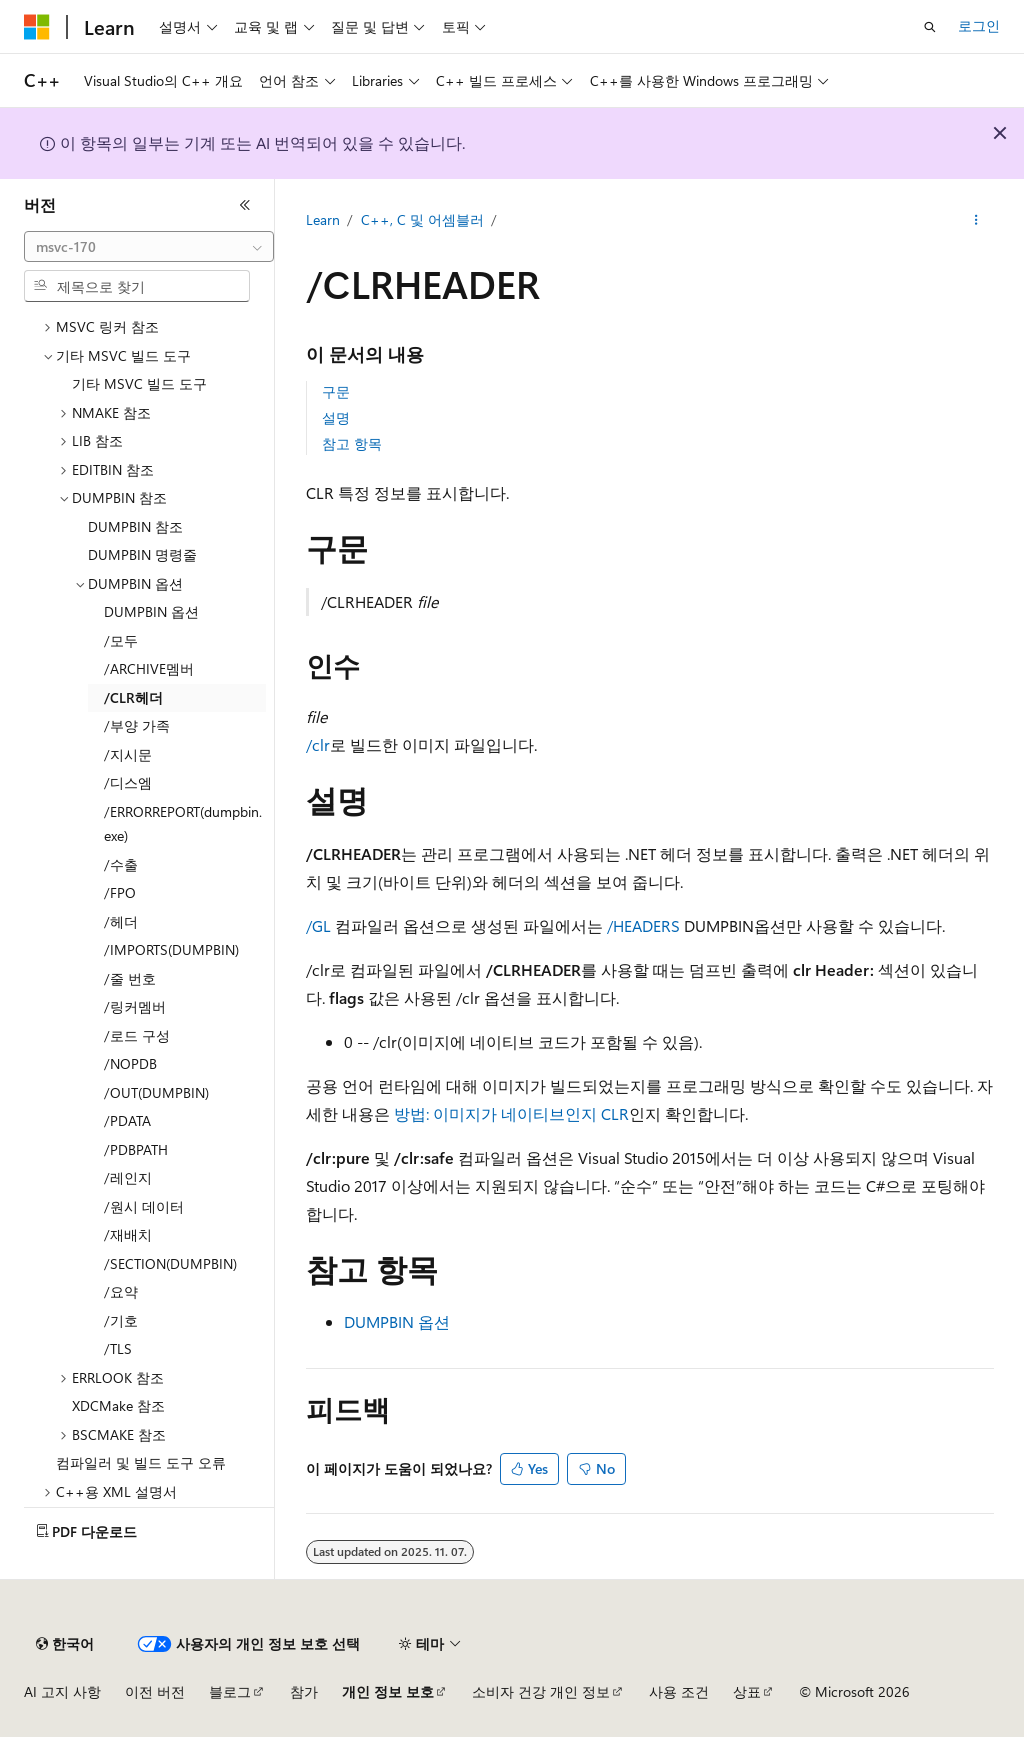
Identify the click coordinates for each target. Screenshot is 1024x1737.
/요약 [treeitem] (121, 1291)
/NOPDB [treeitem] (130, 1063)
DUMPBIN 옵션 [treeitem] (151, 611)
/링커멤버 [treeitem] (135, 1006)
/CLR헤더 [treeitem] (133, 697)
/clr (318, 744)
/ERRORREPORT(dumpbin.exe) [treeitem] (183, 824)
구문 (336, 391)
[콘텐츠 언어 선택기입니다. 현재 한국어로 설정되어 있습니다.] (65, 1644)
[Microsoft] (37, 27)
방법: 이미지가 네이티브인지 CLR (511, 1113)
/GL (318, 925)
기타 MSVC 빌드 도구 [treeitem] (139, 383)
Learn (323, 219)
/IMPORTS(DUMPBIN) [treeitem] (171, 949)
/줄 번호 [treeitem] (130, 978)
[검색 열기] (930, 27)
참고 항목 (352, 443)
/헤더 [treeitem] (121, 921)
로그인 (979, 25)
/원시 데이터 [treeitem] (144, 1206)
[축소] (245, 205)
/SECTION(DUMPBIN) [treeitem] (170, 1263)
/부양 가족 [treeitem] (137, 725)
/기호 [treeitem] (121, 1320)
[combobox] (149, 247)
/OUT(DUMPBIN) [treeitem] (156, 1092)
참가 (304, 1691)
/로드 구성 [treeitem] (137, 1035)
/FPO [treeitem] (120, 892)
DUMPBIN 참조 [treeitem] (135, 526)
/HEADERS (643, 925)
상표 (747, 1691)
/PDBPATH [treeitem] (136, 1149)
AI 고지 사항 (62, 1691)
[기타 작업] (975, 221)
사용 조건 (679, 1691)
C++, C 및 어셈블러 (422, 219)
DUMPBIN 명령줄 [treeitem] (142, 554)
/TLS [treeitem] (118, 1348)
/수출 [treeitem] (121, 864)
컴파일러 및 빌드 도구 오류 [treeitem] (141, 1462)
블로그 (230, 1691)
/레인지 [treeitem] (128, 1177)
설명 (336, 417)
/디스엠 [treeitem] (128, 782)
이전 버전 (155, 1691)
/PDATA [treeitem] (127, 1120)
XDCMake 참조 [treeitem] (118, 1405)
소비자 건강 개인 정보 (541, 1691)
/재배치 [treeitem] (128, 1234)
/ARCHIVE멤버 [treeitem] (149, 668)
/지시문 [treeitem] (128, 754)
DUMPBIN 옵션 (397, 1321)
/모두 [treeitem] (121, 640)
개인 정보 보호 (388, 1691)
